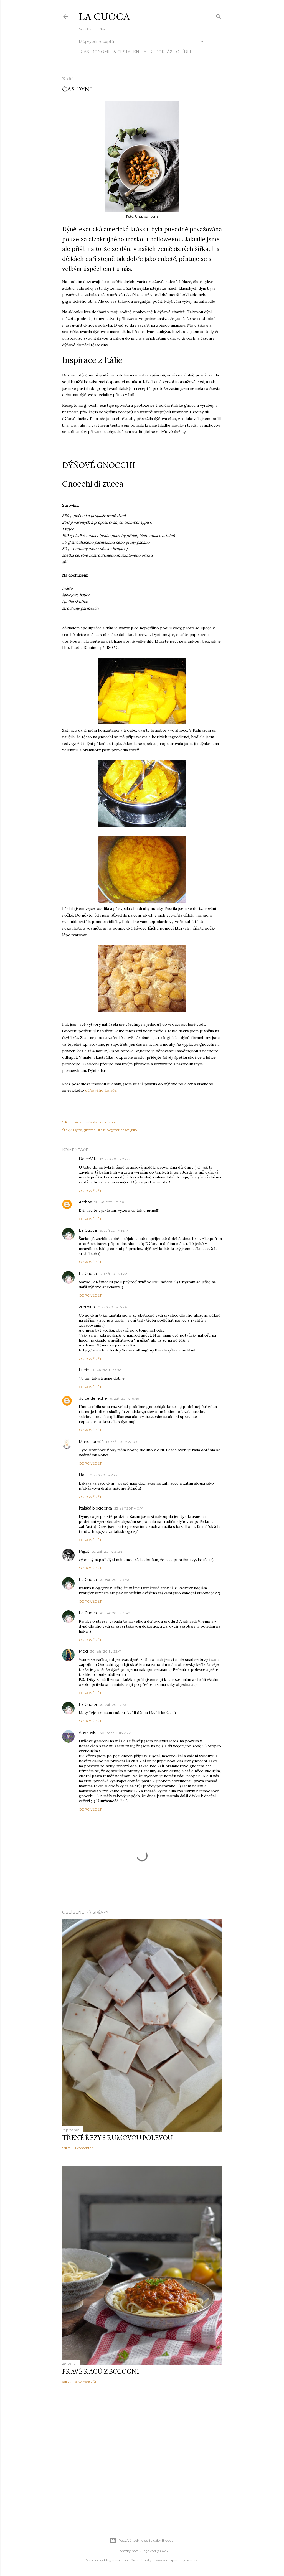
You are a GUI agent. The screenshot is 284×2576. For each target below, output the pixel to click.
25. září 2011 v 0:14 (128, 1508)
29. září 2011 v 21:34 (107, 1551)
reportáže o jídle (169, 51)
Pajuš (84, 1551)
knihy (137, 51)
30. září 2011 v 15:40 (115, 1580)
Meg (83, 1651)
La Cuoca (104, 16)
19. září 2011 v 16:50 (106, 1370)
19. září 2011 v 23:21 (104, 1475)
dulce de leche (93, 1398)
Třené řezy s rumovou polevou (117, 2137)
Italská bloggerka (95, 1508)
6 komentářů (85, 2381)
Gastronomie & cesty (103, 51)
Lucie (84, 1370)
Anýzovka (88, 1732)
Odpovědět (90, 1190)
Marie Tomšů (91, 1441)
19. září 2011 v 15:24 (112, 1307)
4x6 (165, 2551)
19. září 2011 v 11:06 (109, 1202)
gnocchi (90, 1130)
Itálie (102, 1130)
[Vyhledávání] (218, 15)
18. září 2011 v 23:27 (115, 1159)
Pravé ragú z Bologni (100, 2371)
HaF (83, 1474)
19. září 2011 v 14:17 (113, 1230)
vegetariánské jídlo (122, 1130)
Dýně (77, 1130)
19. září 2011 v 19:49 (124, 1398)
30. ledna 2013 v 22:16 (117, 1733)
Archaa (85, 1202)
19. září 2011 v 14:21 (113, 1274)
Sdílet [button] (66, 1122)
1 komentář (84, 2148)
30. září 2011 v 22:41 (105, 1651)
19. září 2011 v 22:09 (121, 1442)
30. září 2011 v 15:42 (114, 1613)
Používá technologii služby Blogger (142, 2540)
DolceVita (88, 1158)
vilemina (87, 1306)
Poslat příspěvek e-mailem (96, 1122)
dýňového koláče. (101, 1090)
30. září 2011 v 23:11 (114, 1704)
